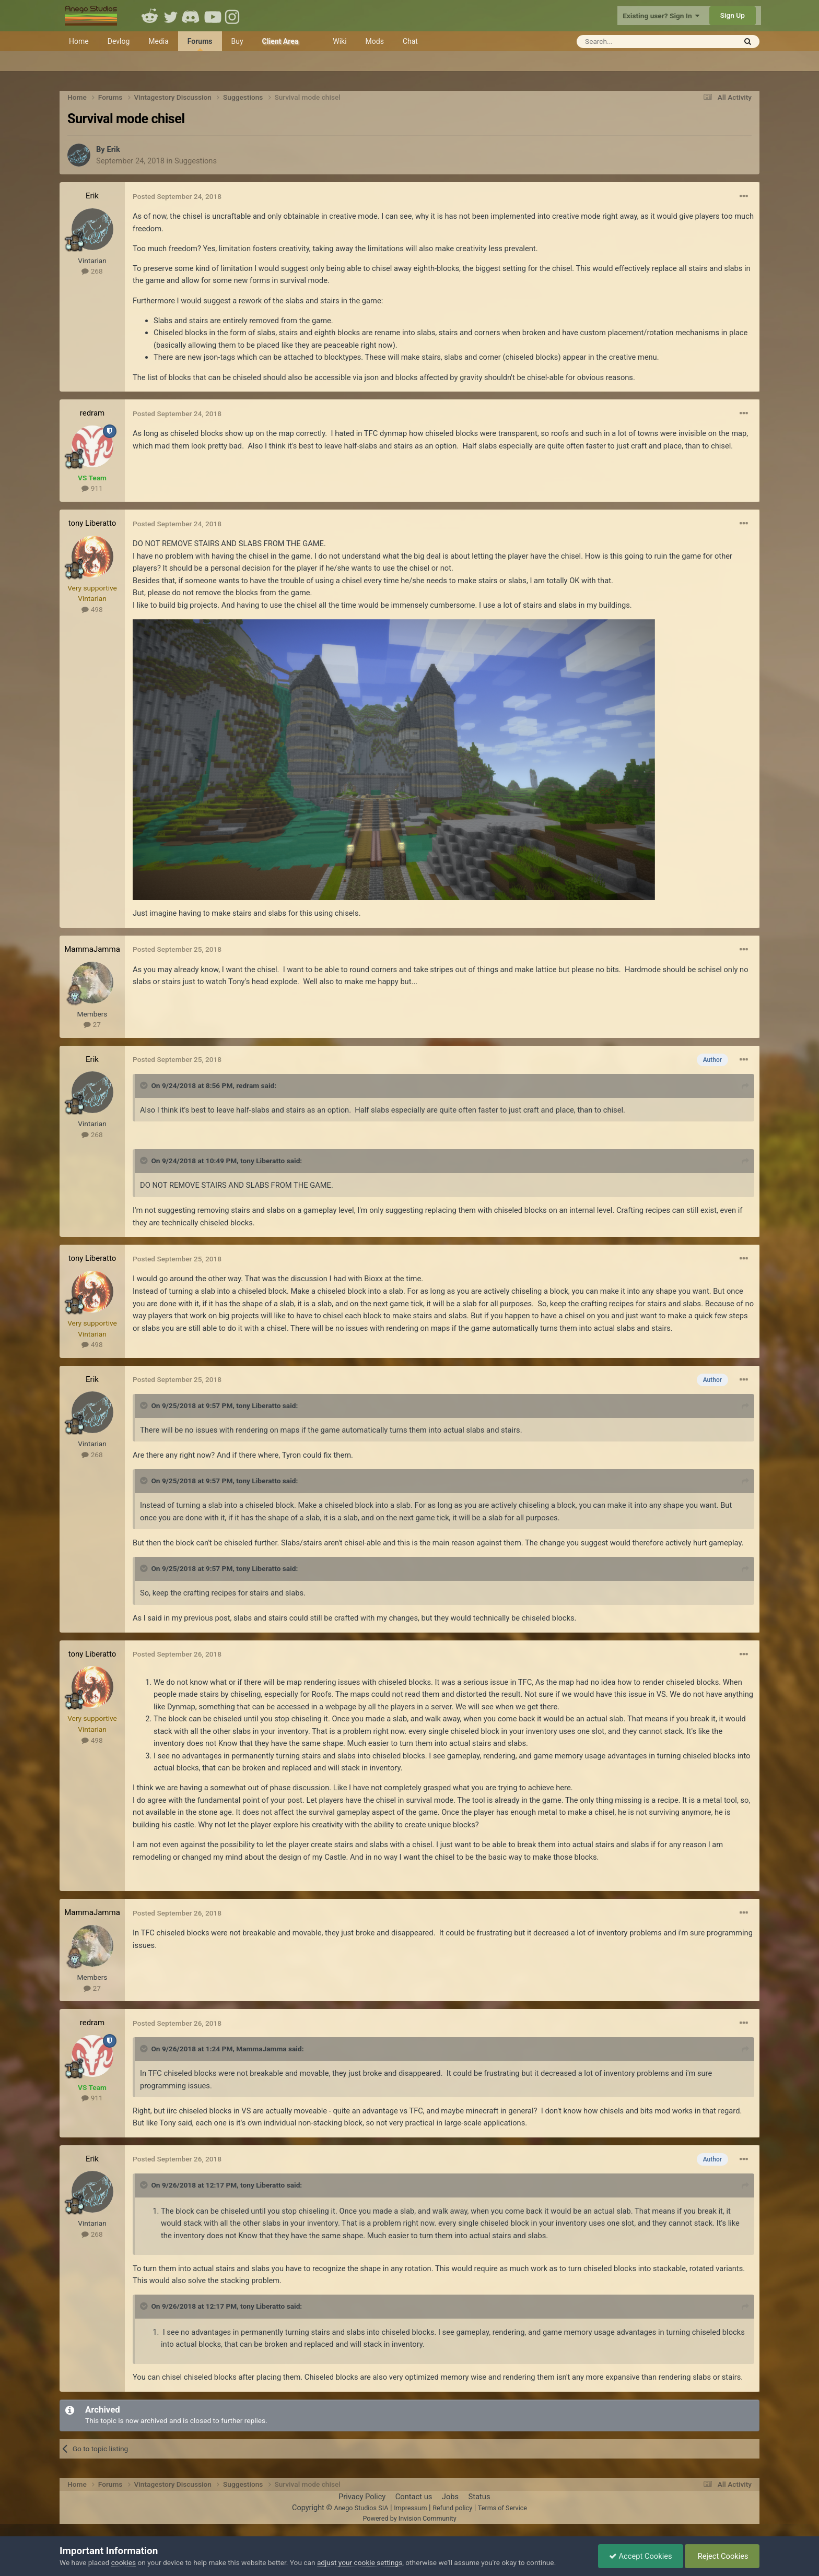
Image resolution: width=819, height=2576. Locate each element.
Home (79, 41)
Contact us (413, 2496)
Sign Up (732, 15)
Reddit (149, 15)
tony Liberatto (92, 523)
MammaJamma (92, 949)
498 (91, 609)
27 (92, 1024)
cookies (123, 2562)
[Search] (631, 41)
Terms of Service (502, 2508)
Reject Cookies (722, 2556)
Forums (200, 44)
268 (91, 271)
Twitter (170, 15)
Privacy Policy (361, 2496)
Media (158, 41)
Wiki (339, 41)
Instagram (233, 15)
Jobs (450, 2496)
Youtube (212, 15)
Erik (113, 149)
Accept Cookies (640, 2556)
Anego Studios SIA (361, 2508)
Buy (237, 41)
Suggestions (195, 161)
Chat (410, 41)
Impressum (410, 2508)
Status (479, 2496)
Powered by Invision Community (409, 2518)
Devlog (119, 41)
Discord (191, 15)
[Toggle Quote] (144, 1085)
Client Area (280, 41)
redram (92, 413)
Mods (375, 41)
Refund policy (452, 2508)
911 (91, 488)
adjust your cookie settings (359, 2562)
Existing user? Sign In (661, 15)
